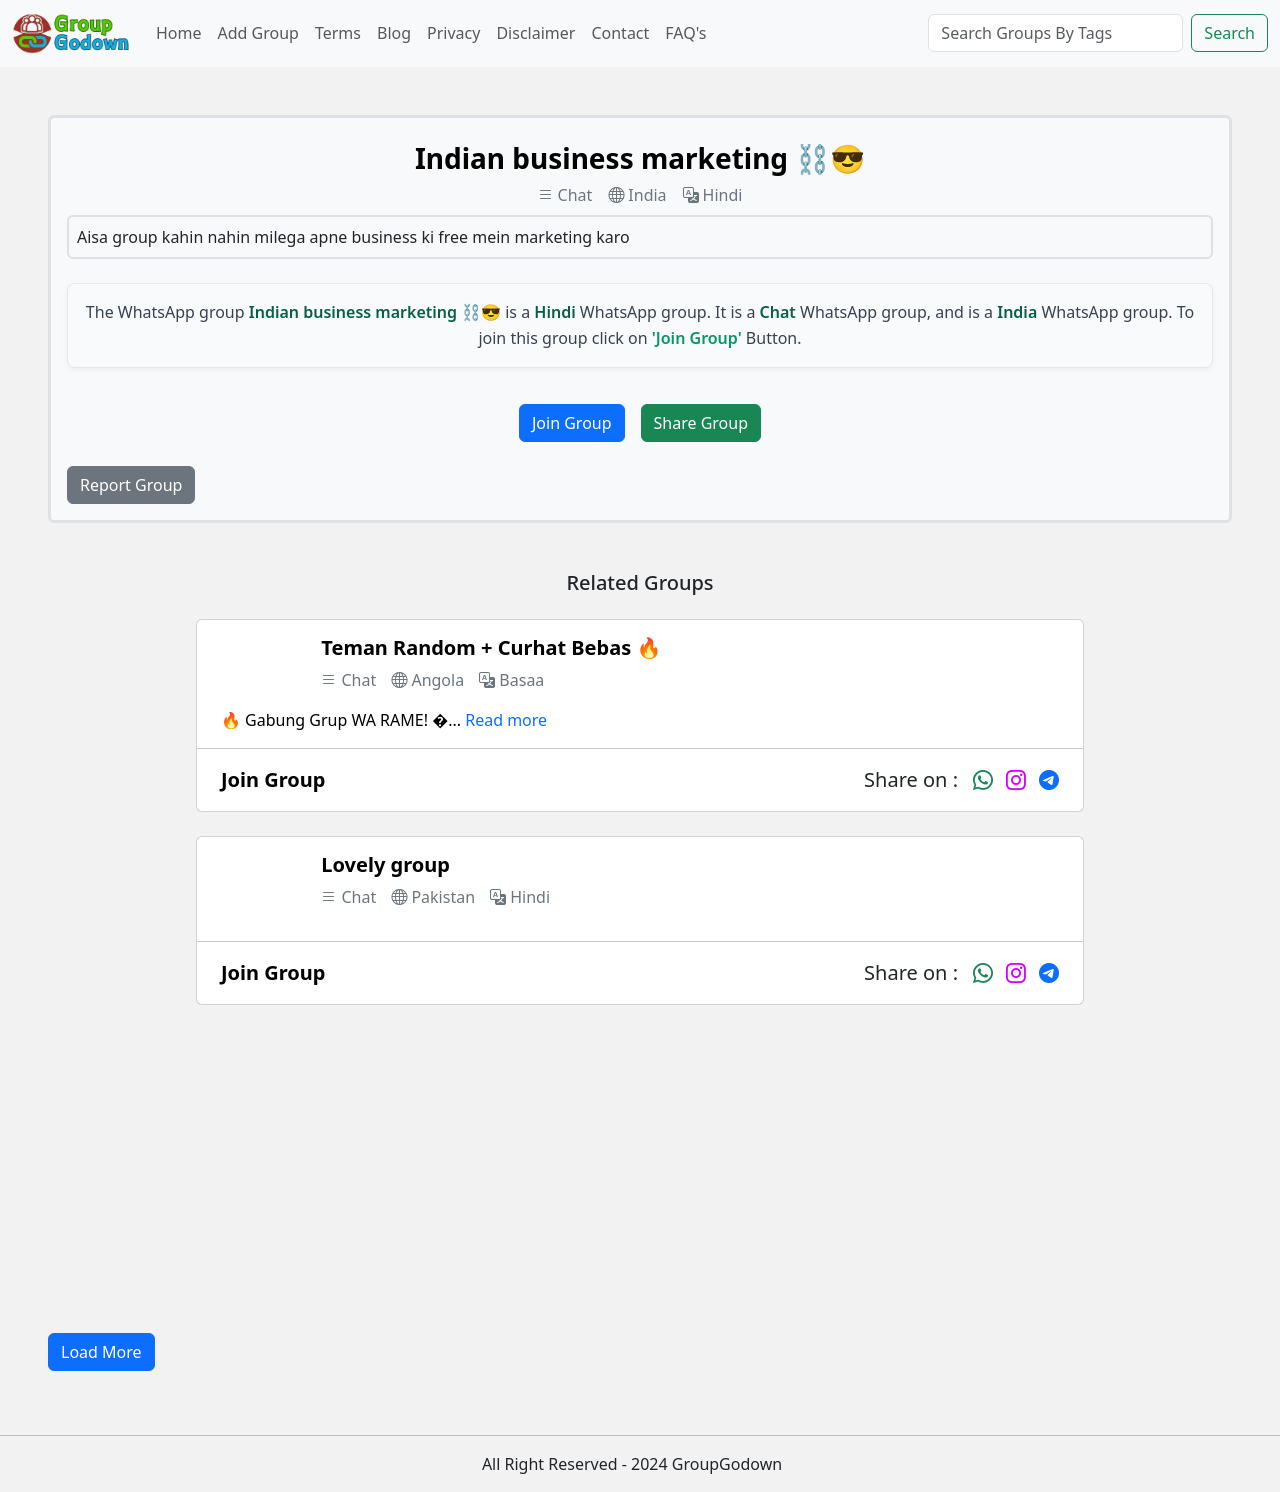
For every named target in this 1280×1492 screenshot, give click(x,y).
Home (179, 33)
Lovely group (385, 864)
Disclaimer (535, 33)
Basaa (511, 680)
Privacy (453, 33)
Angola (427, 680)
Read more (506, 720)
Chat (565, 195)
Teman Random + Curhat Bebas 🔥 (491, 647)
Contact (620, 33)
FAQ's (685, 33)
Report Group (131, 485)
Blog (394, 33)
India (637, 195)
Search (1229, 33)
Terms (338, 33)
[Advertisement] (640, 1169)
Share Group (701, 423)
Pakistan (433, 897)
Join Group (572, 423)
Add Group (258, 33)
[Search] (1055, 33)
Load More (101, 1352)
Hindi (713, 195)
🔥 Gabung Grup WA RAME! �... (341, 720)
